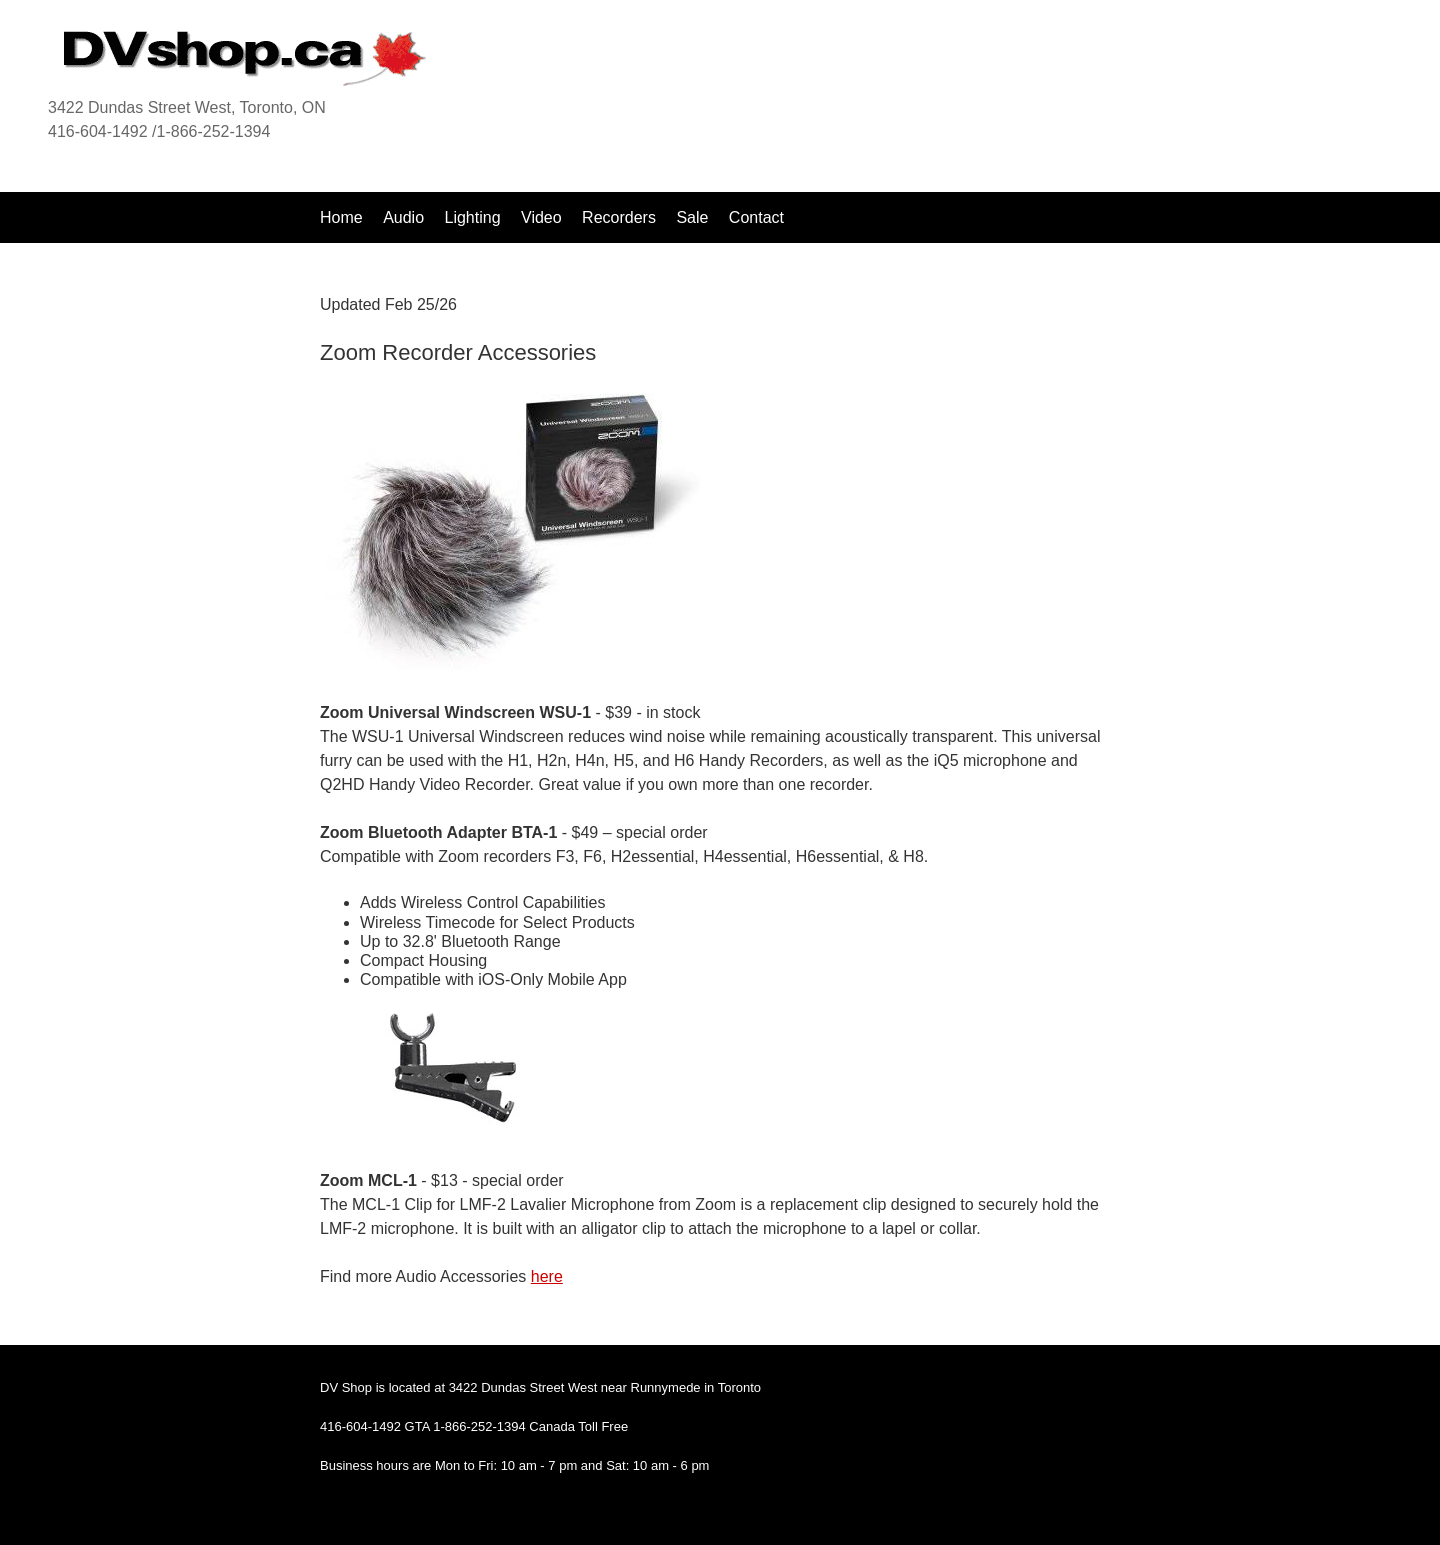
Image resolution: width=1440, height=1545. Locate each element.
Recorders (619, 217)
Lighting (473, 217)
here (547, 1276)
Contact (756, 217)
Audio (403, 217)
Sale (694, 217)
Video (541, 217)
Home (341, 217)
